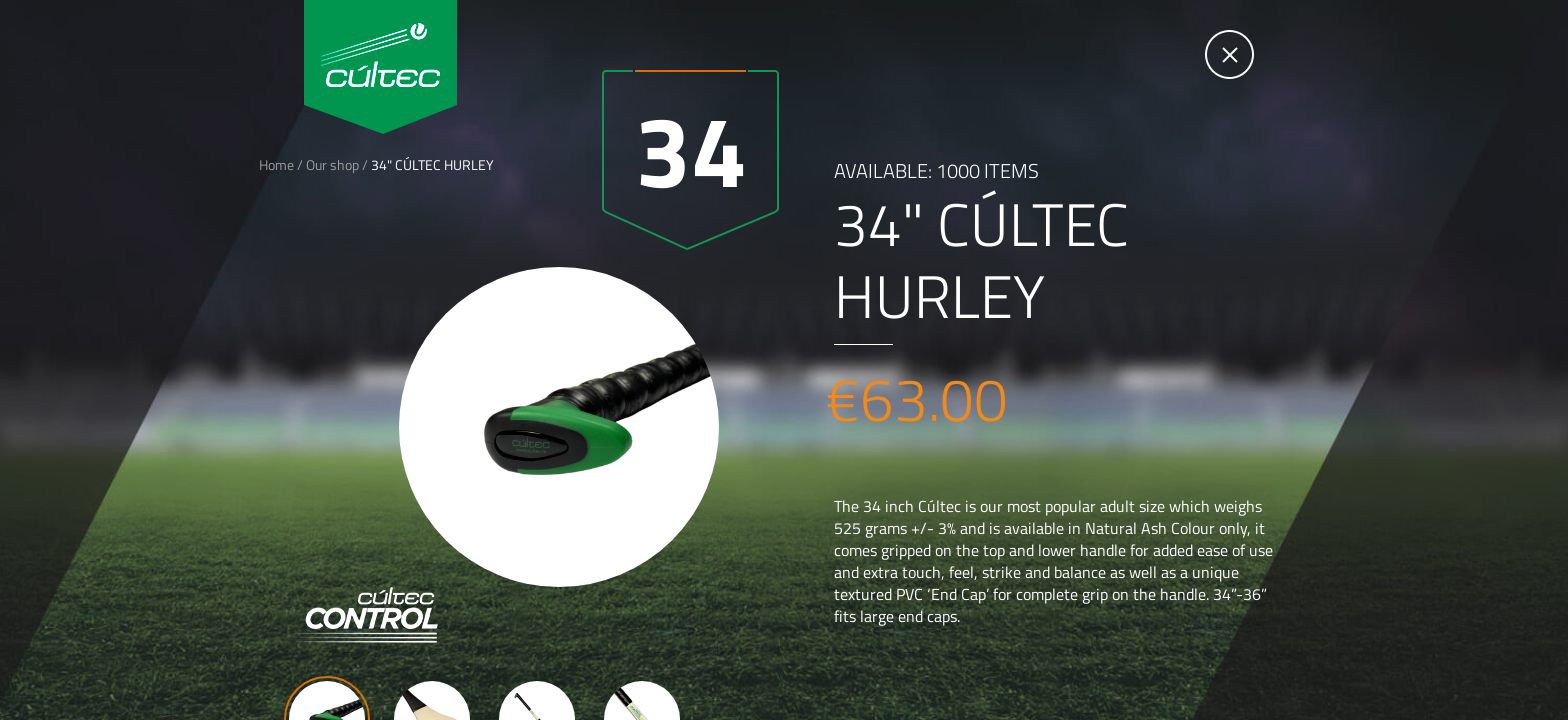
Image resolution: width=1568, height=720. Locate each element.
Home (276, 164)
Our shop (332, 164)
